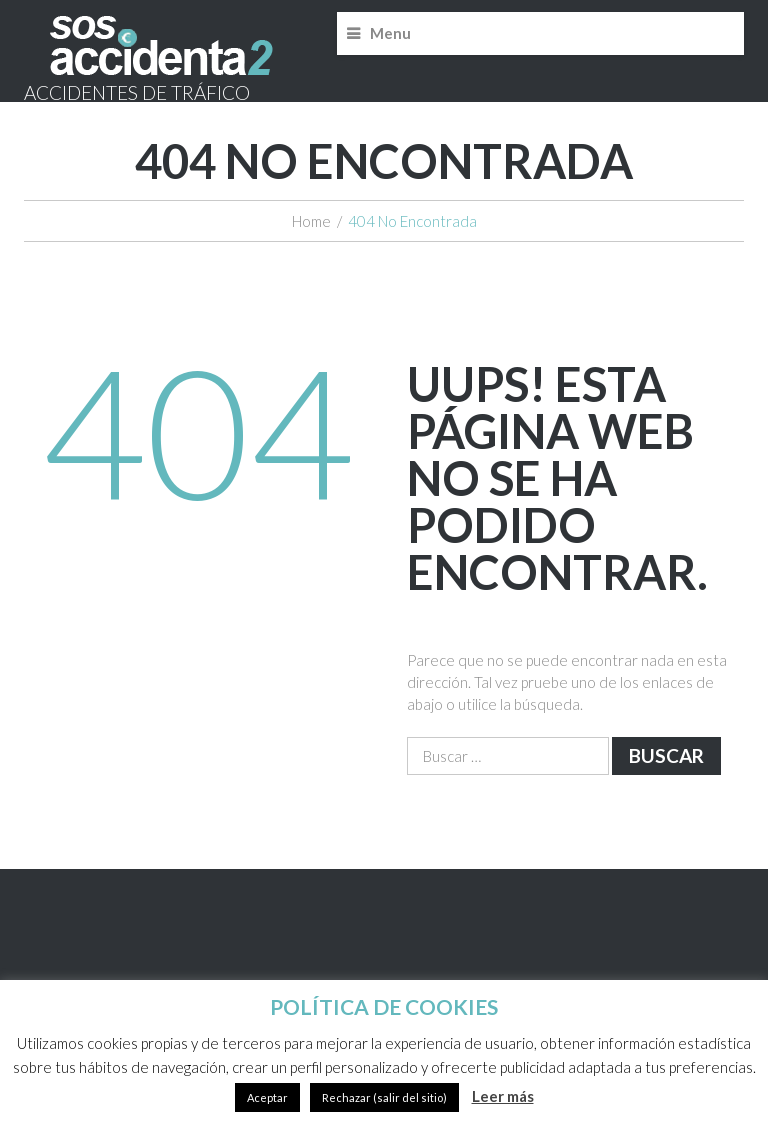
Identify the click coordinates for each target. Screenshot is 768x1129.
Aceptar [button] (267, 1097)
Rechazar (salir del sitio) (384, 1097)
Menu (390, 33)
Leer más (503, 1096)
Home (311, 221)
